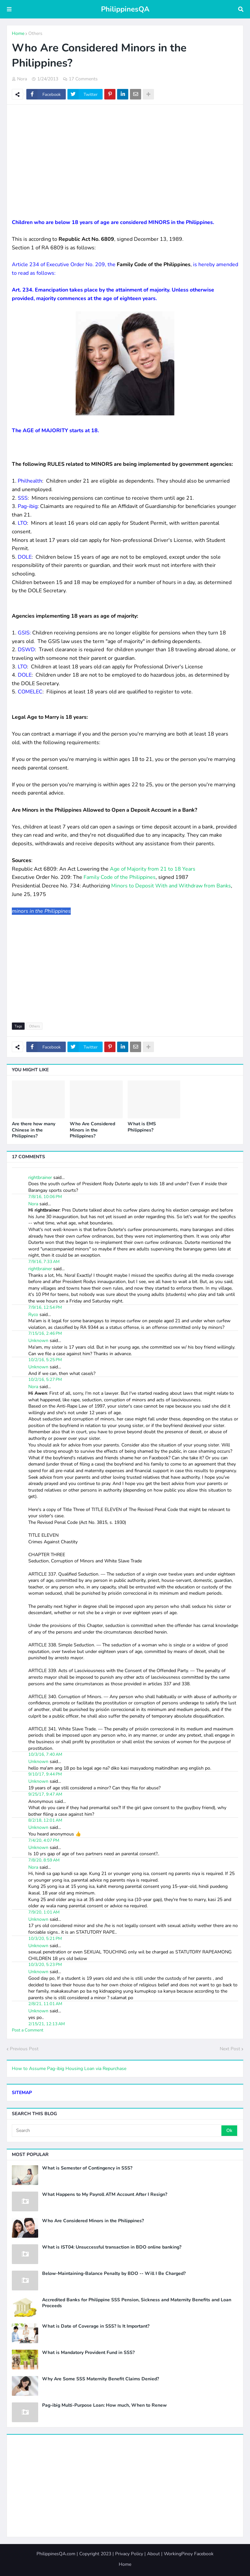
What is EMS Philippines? (142, 1127)
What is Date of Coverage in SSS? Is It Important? (95, 2326)
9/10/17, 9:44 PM (45, 1774)
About (153, 2554)
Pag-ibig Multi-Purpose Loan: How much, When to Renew (104, 2405)
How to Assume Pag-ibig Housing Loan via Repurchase (69, 2068)
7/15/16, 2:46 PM (45, 1333)
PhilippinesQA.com (56, 2554)
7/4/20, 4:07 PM (43, 1840)
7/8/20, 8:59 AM (44, 1860)
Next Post (230, 2049)
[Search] (117, 2130)
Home (18, 33)
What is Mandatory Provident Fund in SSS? (88, 2353)
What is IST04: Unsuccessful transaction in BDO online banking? (111, 2247)
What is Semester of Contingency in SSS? (87, 2168)
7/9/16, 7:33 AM (44, 1262)
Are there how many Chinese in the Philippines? (33, 1130)
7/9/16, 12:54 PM (45, 1307)
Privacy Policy (129, 2554)
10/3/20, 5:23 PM (45, 1965)
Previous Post (24, 2049)
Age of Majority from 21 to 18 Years (152, 869)
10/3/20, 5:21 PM (45, 1939)
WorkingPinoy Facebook (188, 2554)
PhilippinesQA (125, 9)
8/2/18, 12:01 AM (45, 1820)
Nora (33, 1204)
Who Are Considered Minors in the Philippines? (92, 1130)
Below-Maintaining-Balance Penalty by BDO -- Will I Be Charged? (114, 2274)
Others (35, 33)
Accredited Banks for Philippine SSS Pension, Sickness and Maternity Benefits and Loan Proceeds (136, 2303)
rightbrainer (40, 1177)
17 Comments (83, 79)
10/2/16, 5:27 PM (45, 1380)
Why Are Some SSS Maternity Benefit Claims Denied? (100, 2379)
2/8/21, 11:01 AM (45, 2004)
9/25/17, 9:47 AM (45, 1794)
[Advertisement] (125, 157)
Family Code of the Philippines (120, 877)
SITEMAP (22, 2092)
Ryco (33, 1314)
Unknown (38, 1340)
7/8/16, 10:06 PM (45, 1197)
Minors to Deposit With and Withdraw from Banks (171, 885)
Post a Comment (27, 2030)
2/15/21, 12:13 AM (46, 2024)
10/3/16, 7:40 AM (45, 1754)
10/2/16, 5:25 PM (45, 1360)
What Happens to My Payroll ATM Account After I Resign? (104, 2195)
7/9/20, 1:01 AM (44, 1912)
